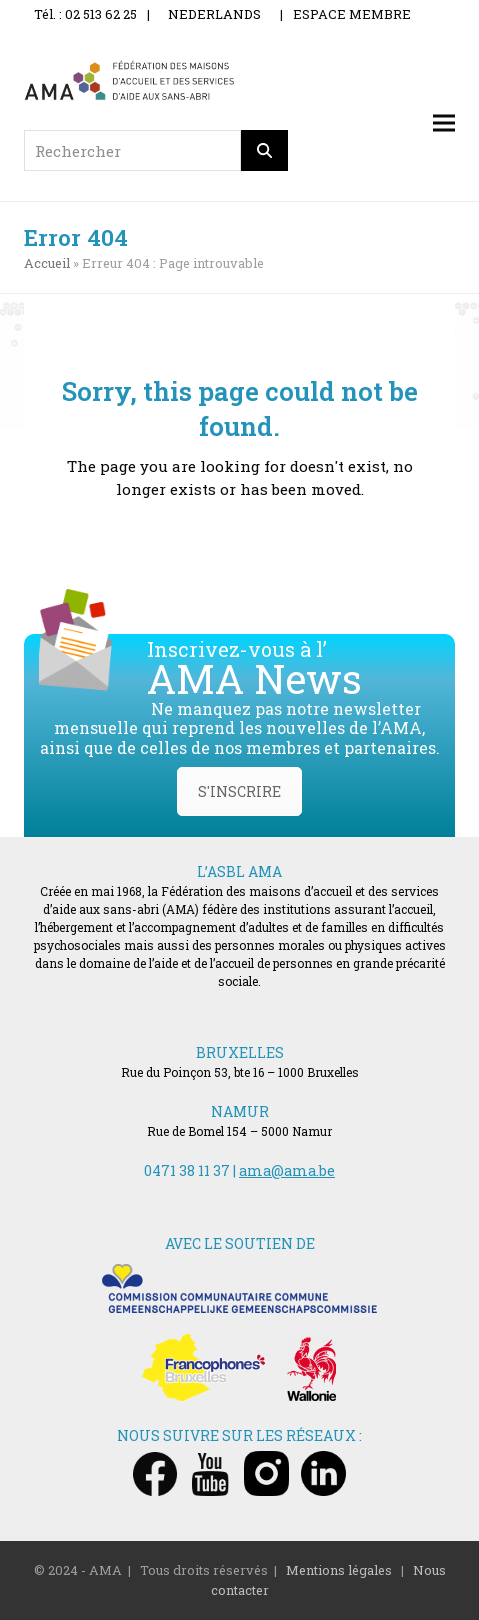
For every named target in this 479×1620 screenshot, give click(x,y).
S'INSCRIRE (239, 791)
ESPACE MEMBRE (352, 14)
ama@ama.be (287, 1170)
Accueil (47, 263)
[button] (444, 123)
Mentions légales (339, 1570)
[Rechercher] (265, 150)
